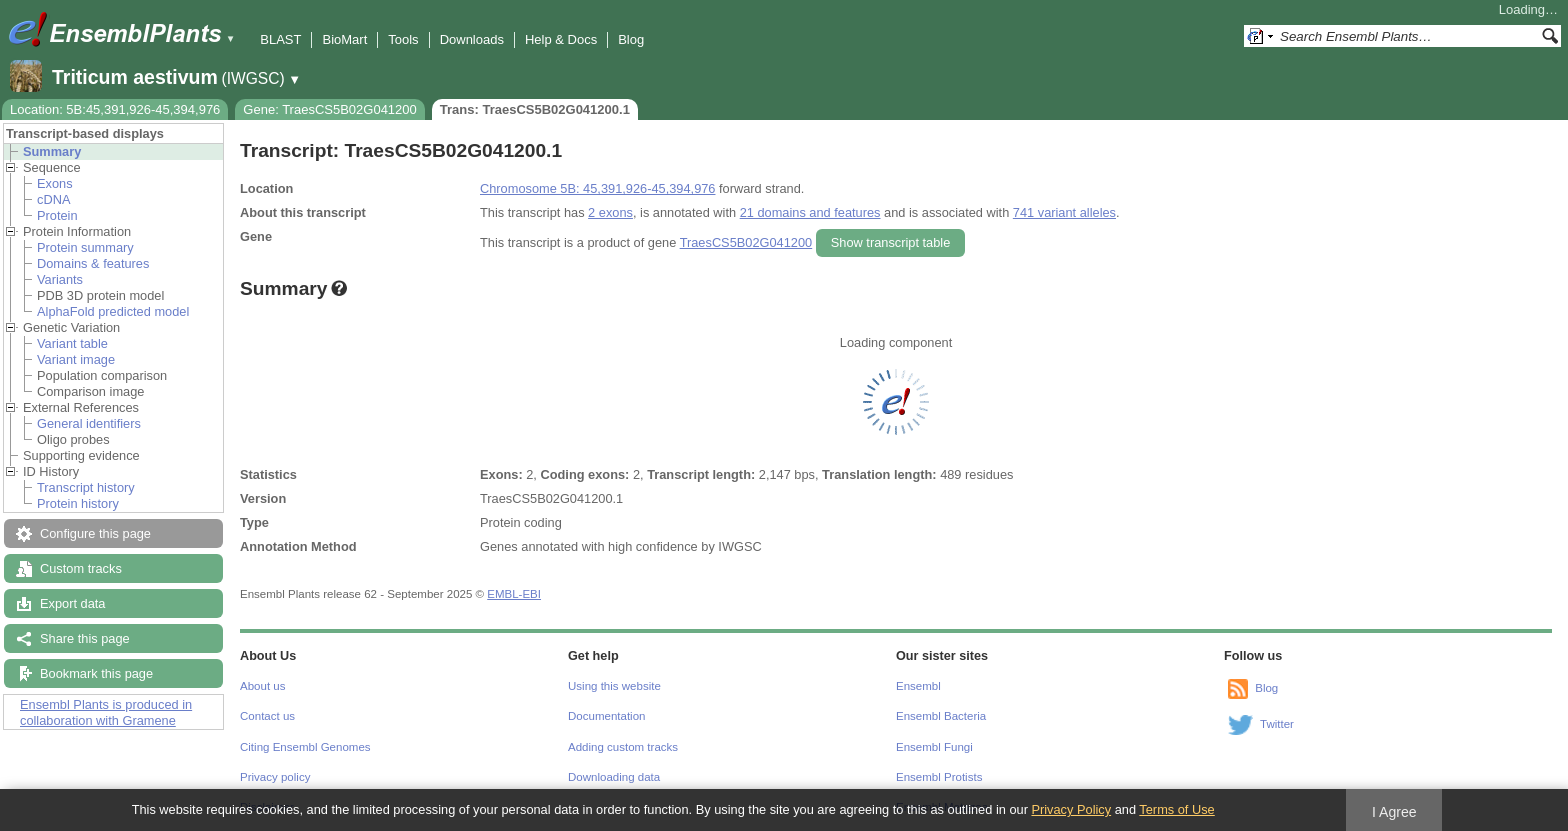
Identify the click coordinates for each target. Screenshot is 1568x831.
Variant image (76, 359)
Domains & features (93, 263)
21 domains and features (810, 212)
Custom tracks (81, 568)
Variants (60, 279)
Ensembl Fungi (934, 747)
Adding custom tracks (623, 747)
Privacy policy (275, 777)
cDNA (53, 199)
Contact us (267, 716)
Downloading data (614, 777)
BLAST (280, 39)
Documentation (606, 716)
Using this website (614, 686)
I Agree (1394, 812)
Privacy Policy (1071, 809)
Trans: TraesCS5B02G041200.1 (535, 109)
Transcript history (86, 487)
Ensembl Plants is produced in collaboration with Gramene (106, 712)
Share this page (85, 638)
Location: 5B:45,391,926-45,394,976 (115, 109)
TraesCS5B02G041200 (746, 242)
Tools (403, 39)
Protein (57, 215)
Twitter (1277, 724)
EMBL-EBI (514, 594)
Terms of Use (1176, 809)
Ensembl (918, 686)
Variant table (72, 343)
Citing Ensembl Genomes (305, 747)
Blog (631, 39)
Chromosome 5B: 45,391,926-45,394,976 (597, 188)
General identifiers (89, 423)
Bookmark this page (96, 673)
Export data (72, 603)
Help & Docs (561, 39)
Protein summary (85, 247)
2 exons (610, 212)
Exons (55, 183)
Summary (52, 151)
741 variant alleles (1064, 212)
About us (262, 686)
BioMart (344, 39)
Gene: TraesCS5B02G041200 (329, 109)
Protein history (78, 503)
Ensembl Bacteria (941, 716)
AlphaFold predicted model (113, 311)
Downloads (472, 39)
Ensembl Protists (939, 777)
